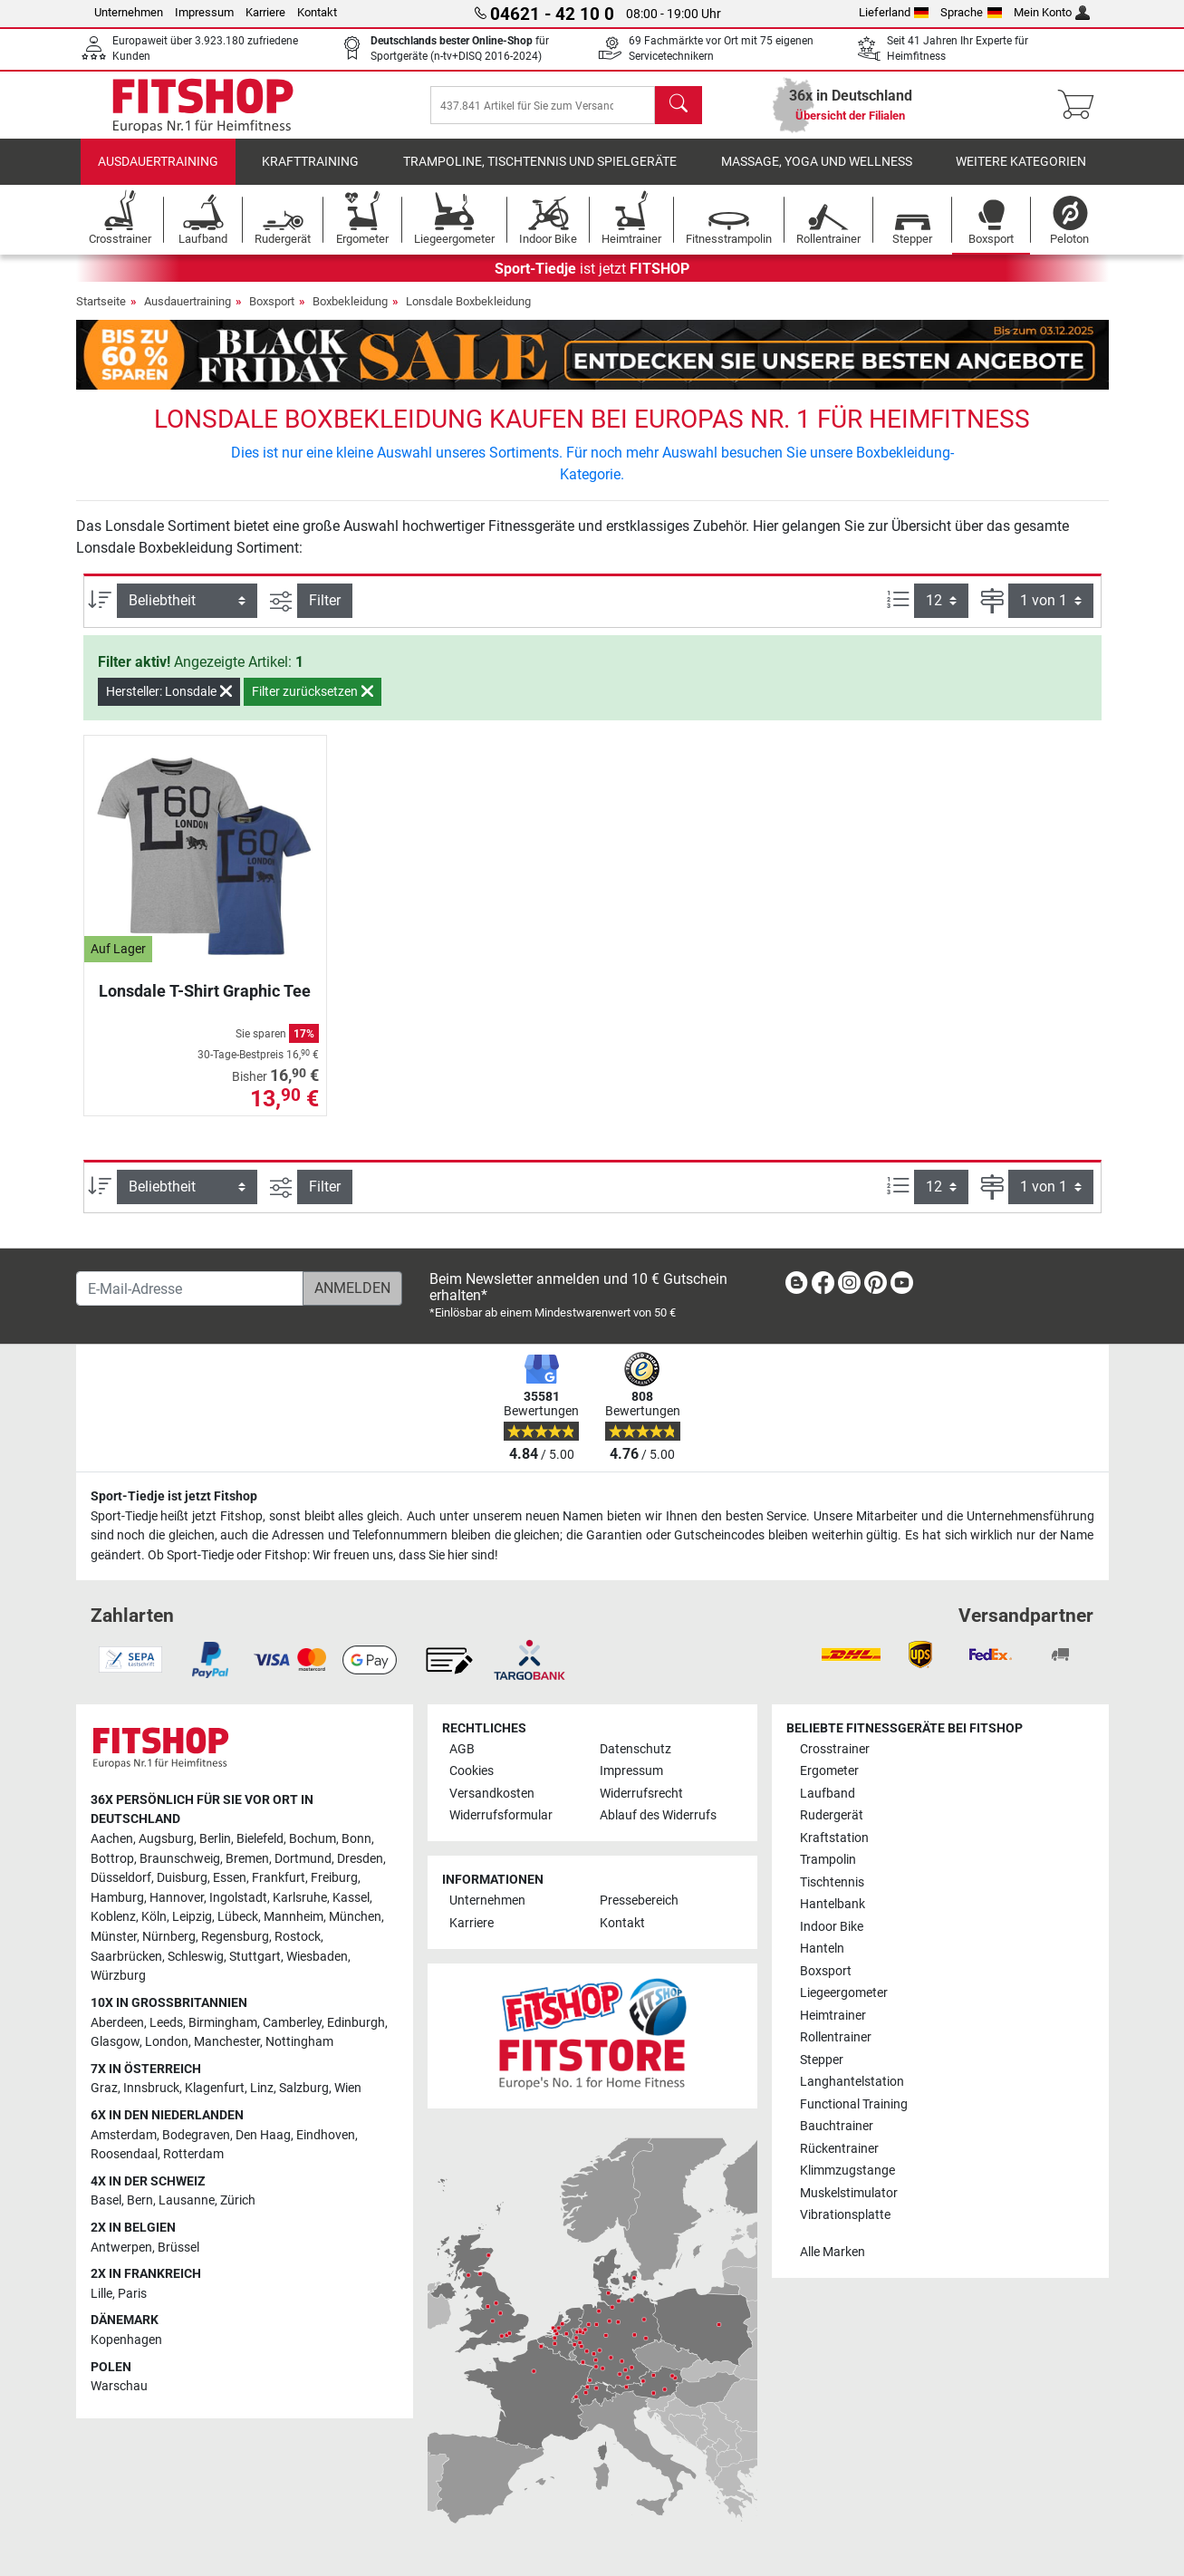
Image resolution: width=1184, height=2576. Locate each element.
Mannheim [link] (293, 1917)
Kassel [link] (351, 1897)
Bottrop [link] (112, 1859)
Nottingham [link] (299, 2042)
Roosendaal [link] (124, 2154)
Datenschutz (635, 1749)
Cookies (471, 1771)
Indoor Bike (831, 1926)
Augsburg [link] (166, 1839)
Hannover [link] (176, 1897)
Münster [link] (114, 1936)
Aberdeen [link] (117, 2023)
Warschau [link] (119, 2386)
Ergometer (829, 1771)
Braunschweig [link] (180, 1859)
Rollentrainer (835, 2037)
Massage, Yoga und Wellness (816, 167)
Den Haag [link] (263, 2135)
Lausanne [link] (187, 2200)
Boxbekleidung (350, 306)
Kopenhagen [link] (126, 2340)
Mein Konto (1052, 12)
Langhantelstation (852, 2081)
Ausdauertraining (158, 167)
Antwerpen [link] (121, 2247)
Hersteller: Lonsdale (169, 697)
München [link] (355, 1917)
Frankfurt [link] (278, 1878)
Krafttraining (310, 167)
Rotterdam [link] (193, 2154)
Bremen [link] (247, 1859)
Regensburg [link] (235, 1936)
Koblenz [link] (113, 1917)
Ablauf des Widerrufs (658, 1815)
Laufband (827, 1793)
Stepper (821, 2060)
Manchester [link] (227, 2042)
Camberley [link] (292, 2023)
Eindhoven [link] (325, 2135)
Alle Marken (832, 2252)
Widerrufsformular (501, 1815)
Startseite (101, 306)
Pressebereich (639, 1900)
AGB (462, 1749)
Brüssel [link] (178, 2247)
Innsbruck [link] (151, 2088)
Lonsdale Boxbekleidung (468, 306)
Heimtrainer (833, 2015)
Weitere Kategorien (1021, 167)
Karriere (265, 12)
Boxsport (271, 306)
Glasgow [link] (115, 2042)
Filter (325, 605)
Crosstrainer (835, 1749)
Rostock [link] (297, 1936)
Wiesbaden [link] (317, 1956)
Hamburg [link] (117, 1897)
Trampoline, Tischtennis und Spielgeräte (540, 167)
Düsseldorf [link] (121, 1878)
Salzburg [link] (304, 2088)
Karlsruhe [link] (300, 1897)
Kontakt (317, 12)
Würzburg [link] (118, 1975)
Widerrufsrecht (641, 1793)
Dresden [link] (360, 1859)
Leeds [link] (166, 2023)
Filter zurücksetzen (312, 697)
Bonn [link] (356, 1839)
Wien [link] (347, 2088)
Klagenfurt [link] (215, 2088)
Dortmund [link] (303, 1859)
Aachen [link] (112, 1839)
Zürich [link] (237, 2200)
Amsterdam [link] (124, 2135)
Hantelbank (832, 1904)
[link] (796, 1286)
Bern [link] (140, 2200)
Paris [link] (132, 2293)
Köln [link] (154, 1917)
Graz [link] (104, 2088)
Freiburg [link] (334, 1878)
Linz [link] (262, 2088)
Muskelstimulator (849, 2193)
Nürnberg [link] (169, 1936)
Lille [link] (101, 2293)
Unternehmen (128, 12)
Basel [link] (106, 2200)
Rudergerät (831, 1815)
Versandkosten (491, 1793)
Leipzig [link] (192, 1917)
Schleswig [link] (196, 1956)
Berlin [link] (215, 1839)
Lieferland (894, 12)
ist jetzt (592, 273)
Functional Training (854, 2104)
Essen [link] (229, 1878)
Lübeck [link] (237, 1917)
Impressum (204, 12)
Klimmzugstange (847, 2170)
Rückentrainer (839, 2148)
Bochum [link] (312, 1839)
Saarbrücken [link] (126, 1956)
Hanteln (822, 1948)
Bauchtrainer (836, 2126)
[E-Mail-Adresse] (189, 1288)
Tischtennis (832, 1882)
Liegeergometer (844, 1993)
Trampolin (828, 1859)
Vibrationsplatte (845, 2215)
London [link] (166, 2042)
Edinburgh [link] (356, 2023)
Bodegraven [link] (196, 2135)
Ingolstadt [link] (238, 1897)
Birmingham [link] (222, 2023)
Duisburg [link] (182, 1878)
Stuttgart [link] (255, 1956)
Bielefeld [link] (260, 1839)
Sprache (971, 12)
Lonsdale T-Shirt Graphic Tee (205, 995)
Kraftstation (834, 1838)
